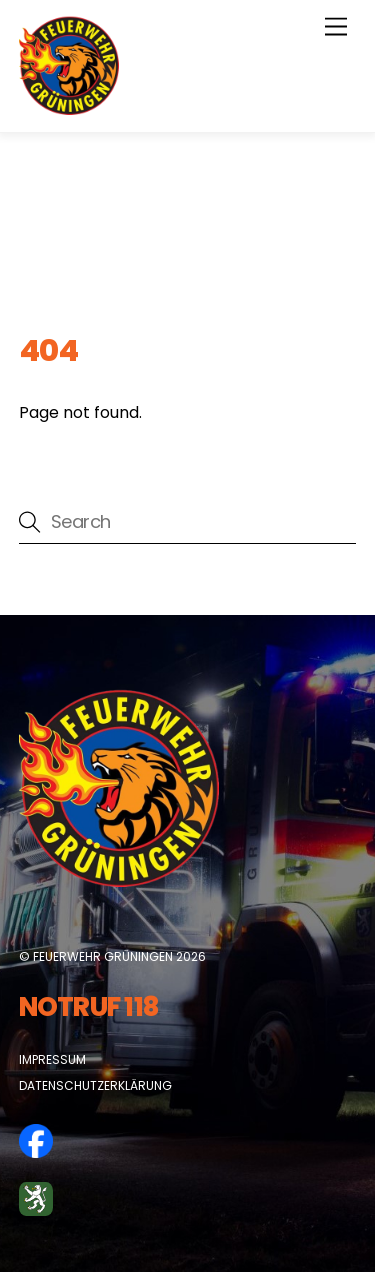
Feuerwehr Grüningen (103, 956)
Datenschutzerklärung (95, 1085)
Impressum (52, 1059)
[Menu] (336, 27)
